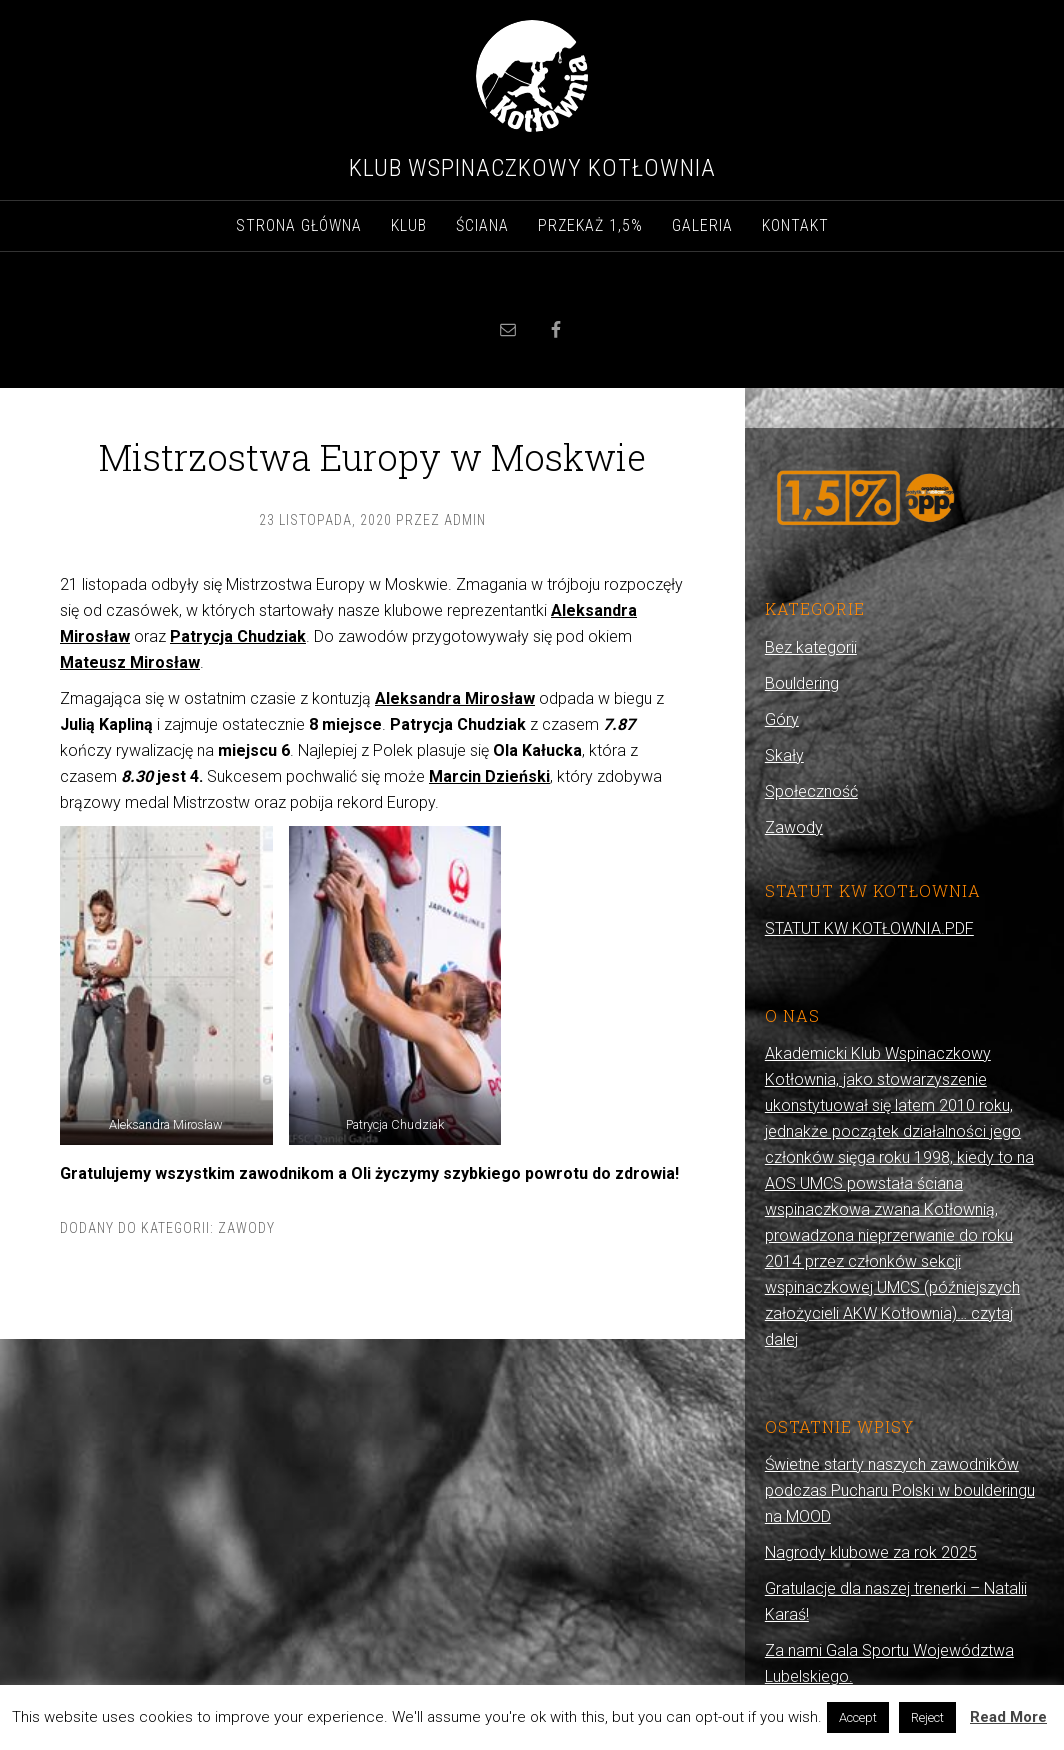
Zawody (246, 1228)
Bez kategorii (811, 647)
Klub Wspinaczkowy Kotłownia (532, 168)
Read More (1008, 1717)
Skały (784, 755)
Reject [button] (927, 1717)
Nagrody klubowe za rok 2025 (871, 1552)
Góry (782, 719)
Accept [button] (858, 1717)
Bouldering (802, 683)
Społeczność (811, 791)
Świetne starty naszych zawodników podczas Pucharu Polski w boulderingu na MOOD (900, 1490)
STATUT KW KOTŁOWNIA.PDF (869, 928)
